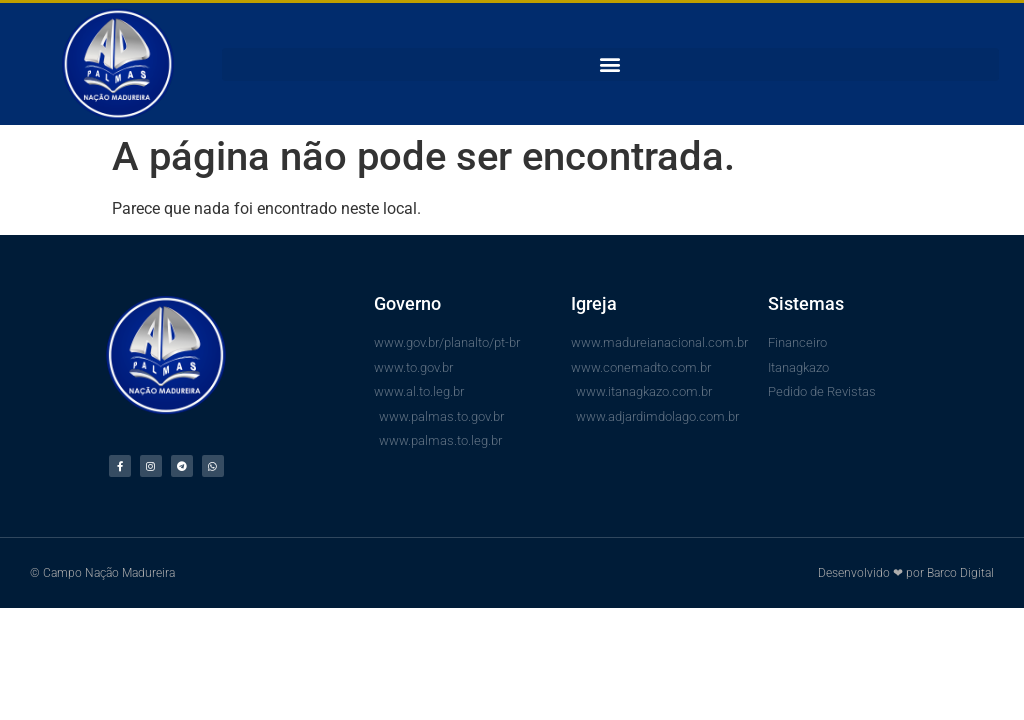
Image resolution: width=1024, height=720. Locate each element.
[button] (610, 64)
